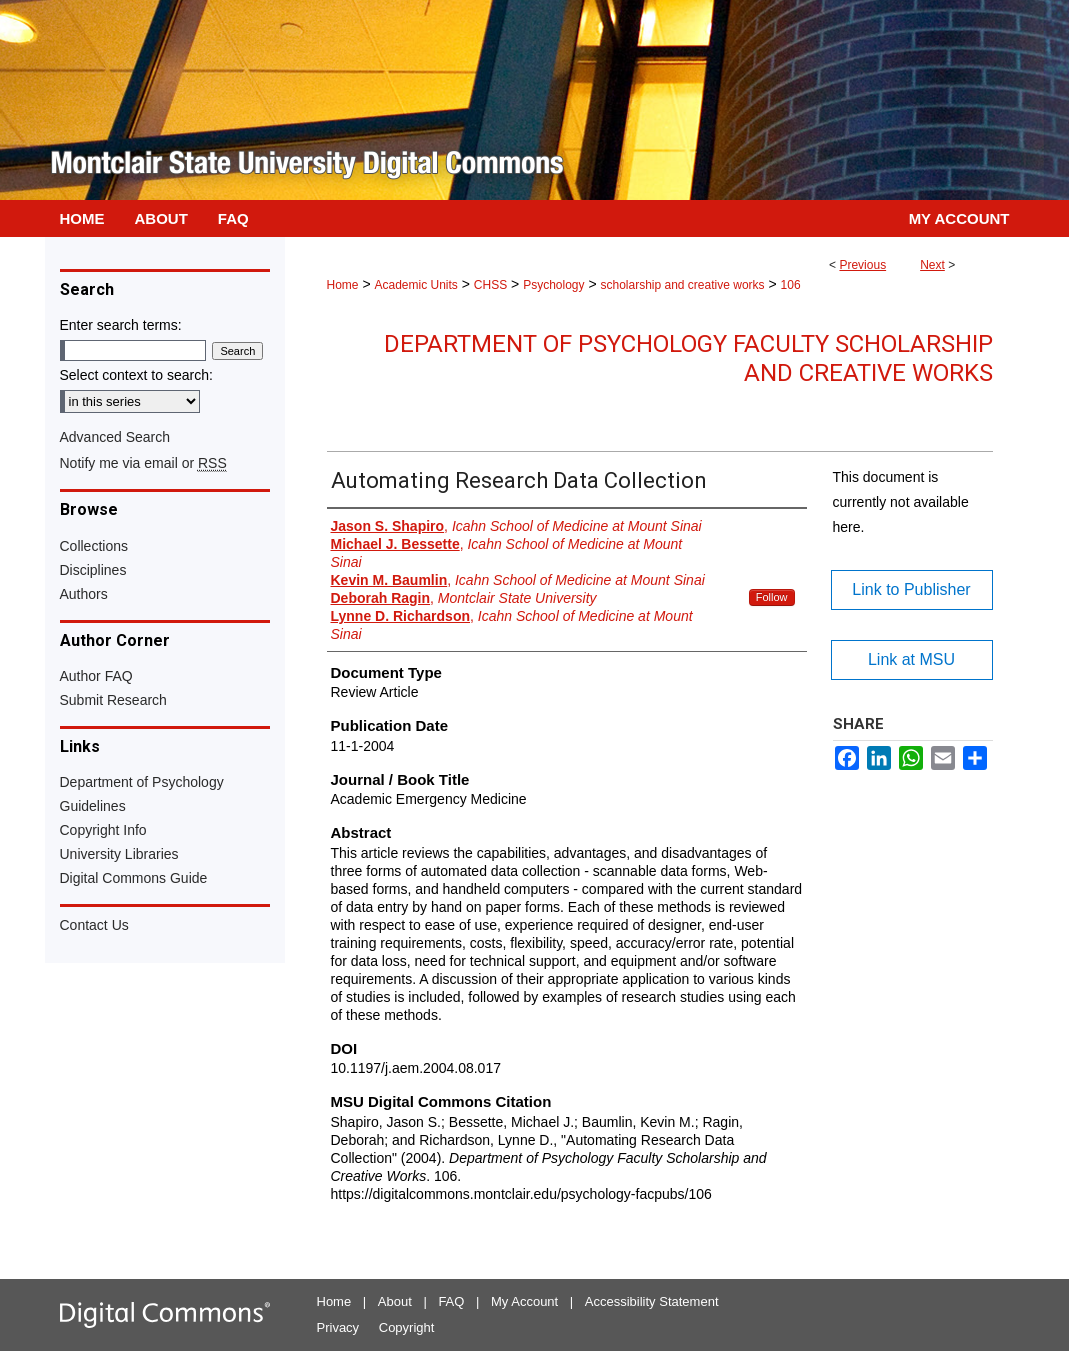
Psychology (553, 285)
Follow (772, 597)
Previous (862, 265)
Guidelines (93, 806)
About (395, 1301)
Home (343, 285)
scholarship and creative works (682, 285)
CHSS (490, 285)
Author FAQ (96, 676)
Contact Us (94, 925)
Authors (84, 594)
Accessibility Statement (652, 1301)
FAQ (451, 1301)
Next (932, 265)
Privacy (338, 1327)
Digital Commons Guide (134, 878)
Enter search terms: (121, 325)
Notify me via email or (143, 463)
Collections (94, 546)
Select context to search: (136, 375)
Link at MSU (911, 659)
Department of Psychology (142, 782)
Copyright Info (103, 830)
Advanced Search (115, 437)
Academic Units (415, 285)
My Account (524, 1301)
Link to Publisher (911, 589)
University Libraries (119, 854)
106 (791, 285)
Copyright (407, 1327)
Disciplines (93, 570)
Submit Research (113, 700)
